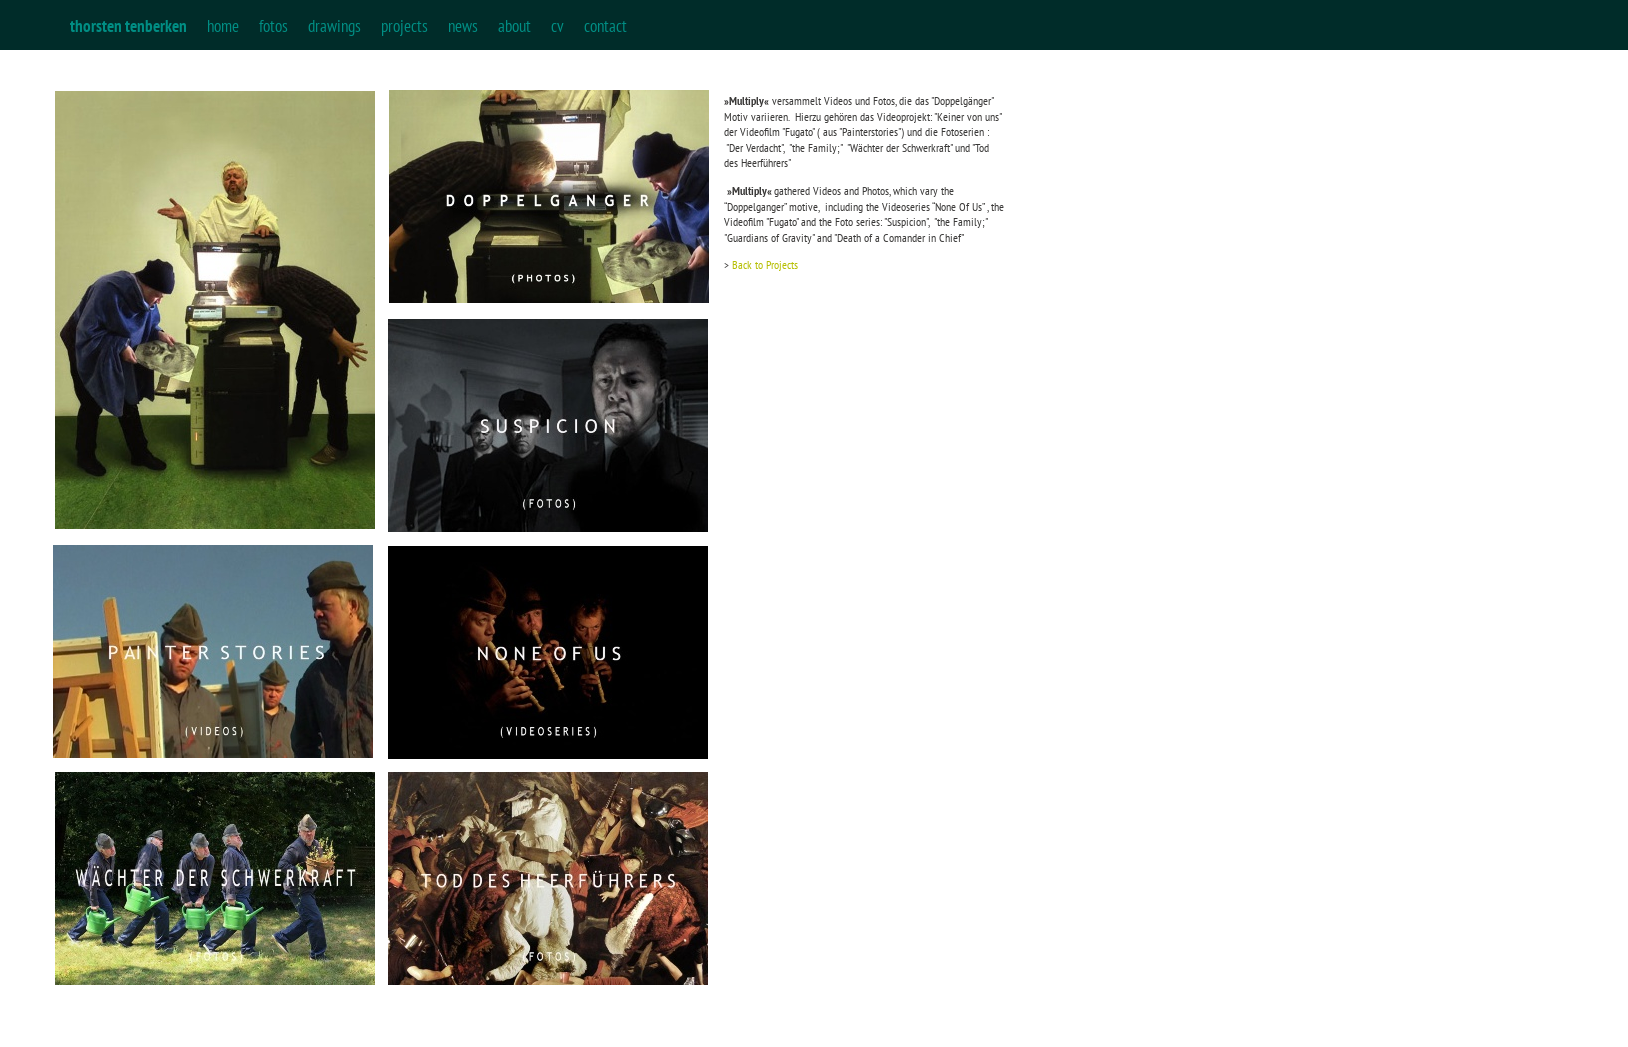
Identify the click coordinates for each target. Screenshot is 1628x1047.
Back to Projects (765, 264)
